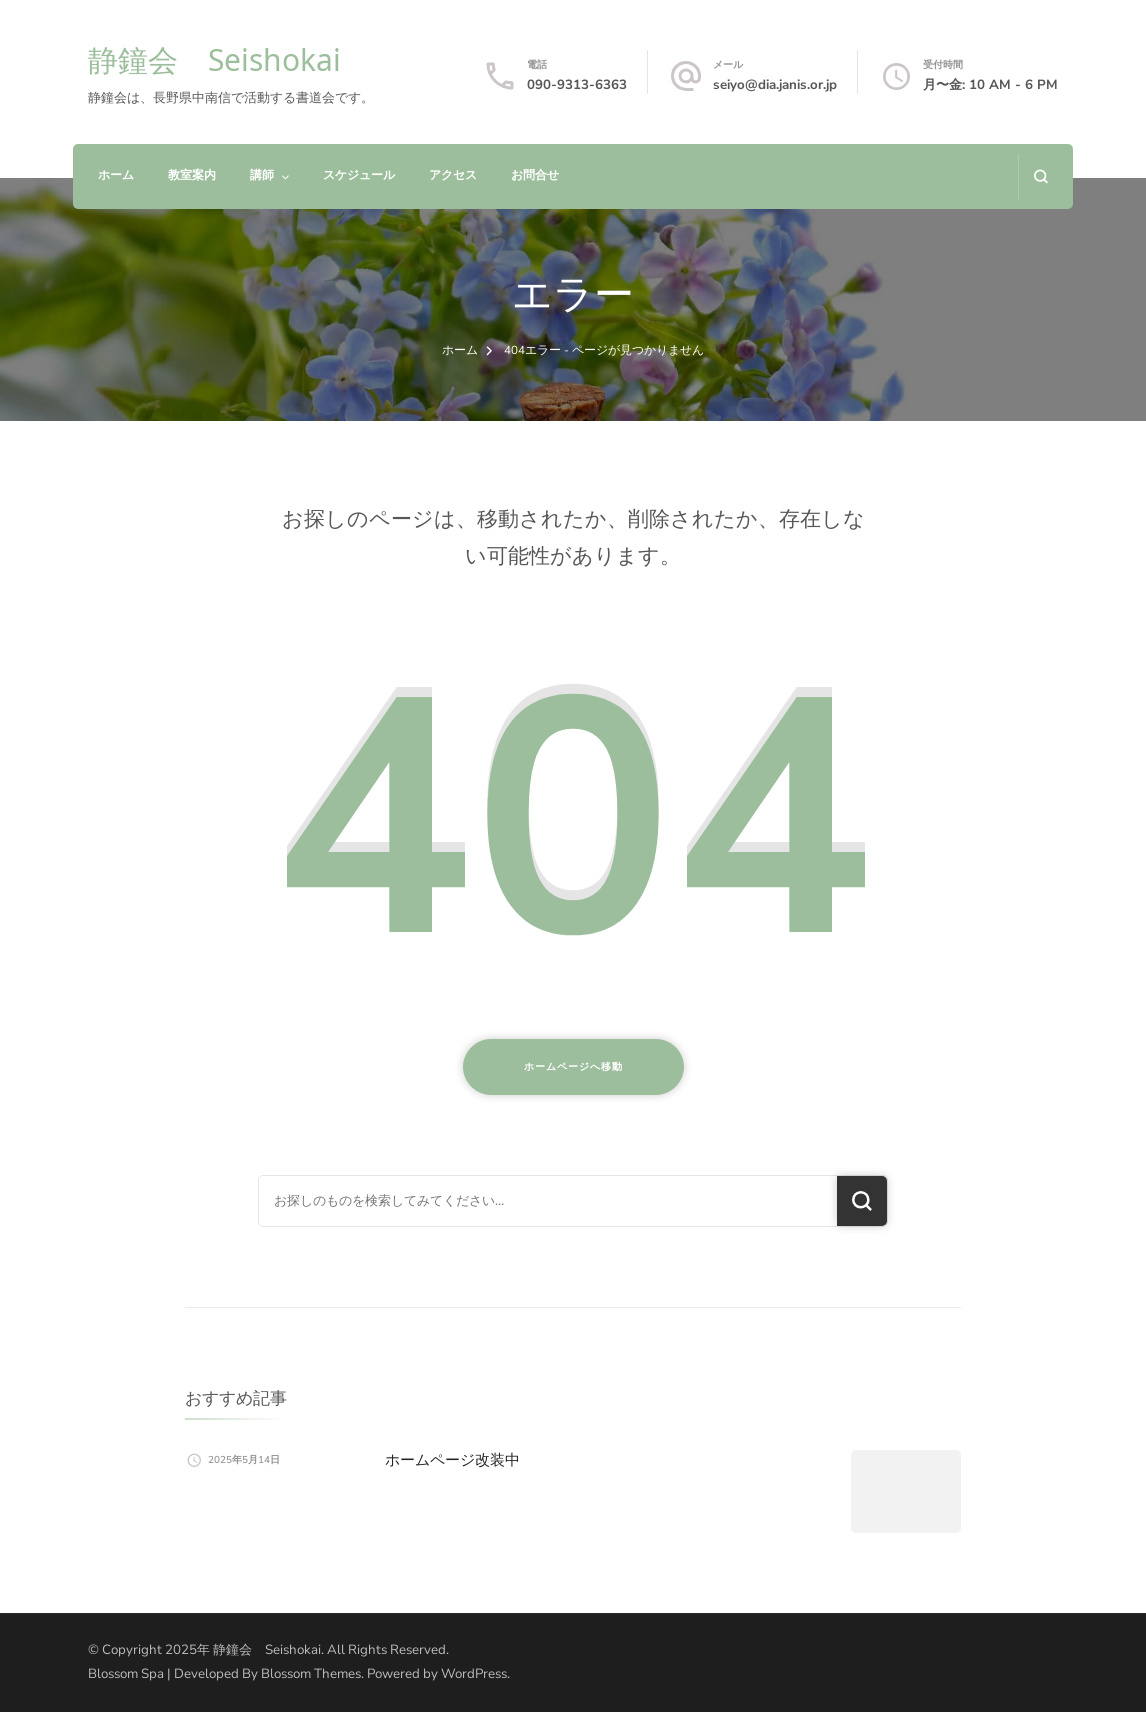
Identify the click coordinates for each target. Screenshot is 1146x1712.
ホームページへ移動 (573, 1067)
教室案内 (192, 175)
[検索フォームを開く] (1040, 176)
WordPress (474, 1674)
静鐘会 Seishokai (214, 59)
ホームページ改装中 (452, 1459)
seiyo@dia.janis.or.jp (775, 85)
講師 (262, 175)
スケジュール (359, 175)
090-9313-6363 (577, 85)
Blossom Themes (311, 1674)
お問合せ (535, 175)
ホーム (116, 175)
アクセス (453, 175)
